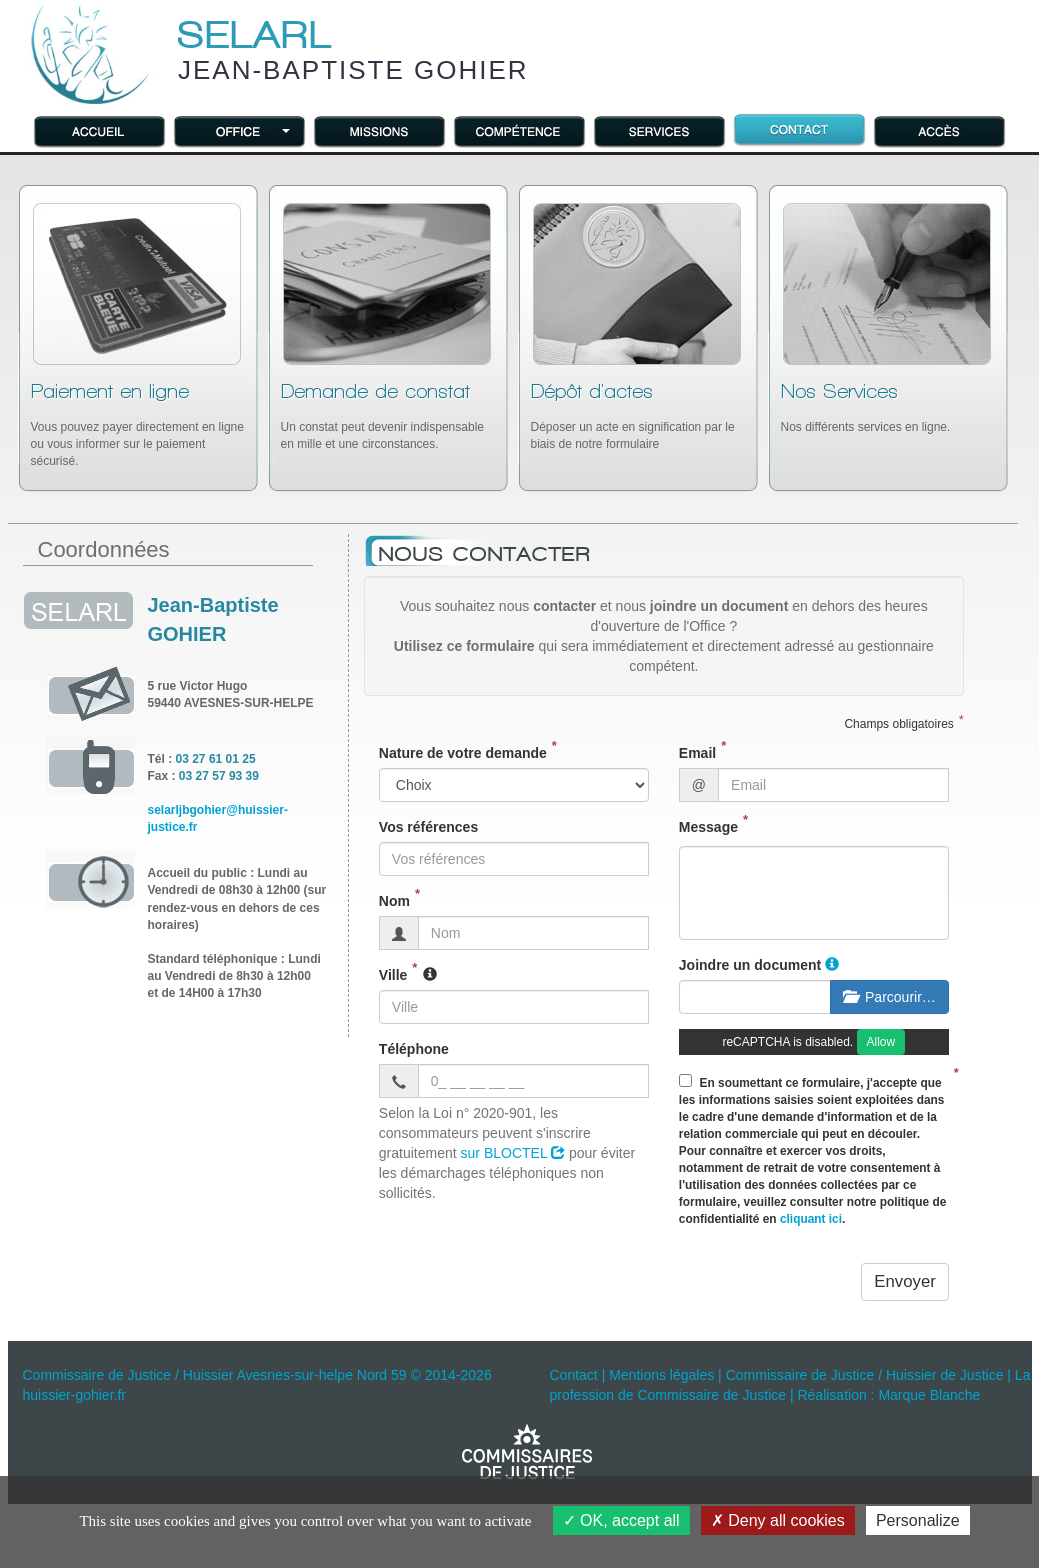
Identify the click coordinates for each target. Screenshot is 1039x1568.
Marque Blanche (929, 1395)
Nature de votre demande (463, 753)
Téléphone (414, 1049)
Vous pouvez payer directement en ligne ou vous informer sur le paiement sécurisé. (137, 424)
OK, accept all (621, 1520)
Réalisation (831, 1395)
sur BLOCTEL (513, 1153)
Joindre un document (750, 965)
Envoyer (905, 1281)
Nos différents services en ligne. (866, 407)
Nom (394, 901)
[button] (240, 130)
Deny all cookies (778, 1520)
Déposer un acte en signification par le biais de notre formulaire (633, 416)
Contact (574, 1375)
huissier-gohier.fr (75, 1395)
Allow (881, 1042)
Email (697, 753)
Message (708, 827)
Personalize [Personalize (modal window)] (918, 1520)
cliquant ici (811, 1219)
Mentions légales (661, 1375)
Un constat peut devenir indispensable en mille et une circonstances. (382, 416)
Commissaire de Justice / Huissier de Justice (865, 1375)
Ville (393, 975)
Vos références (428, 827)
